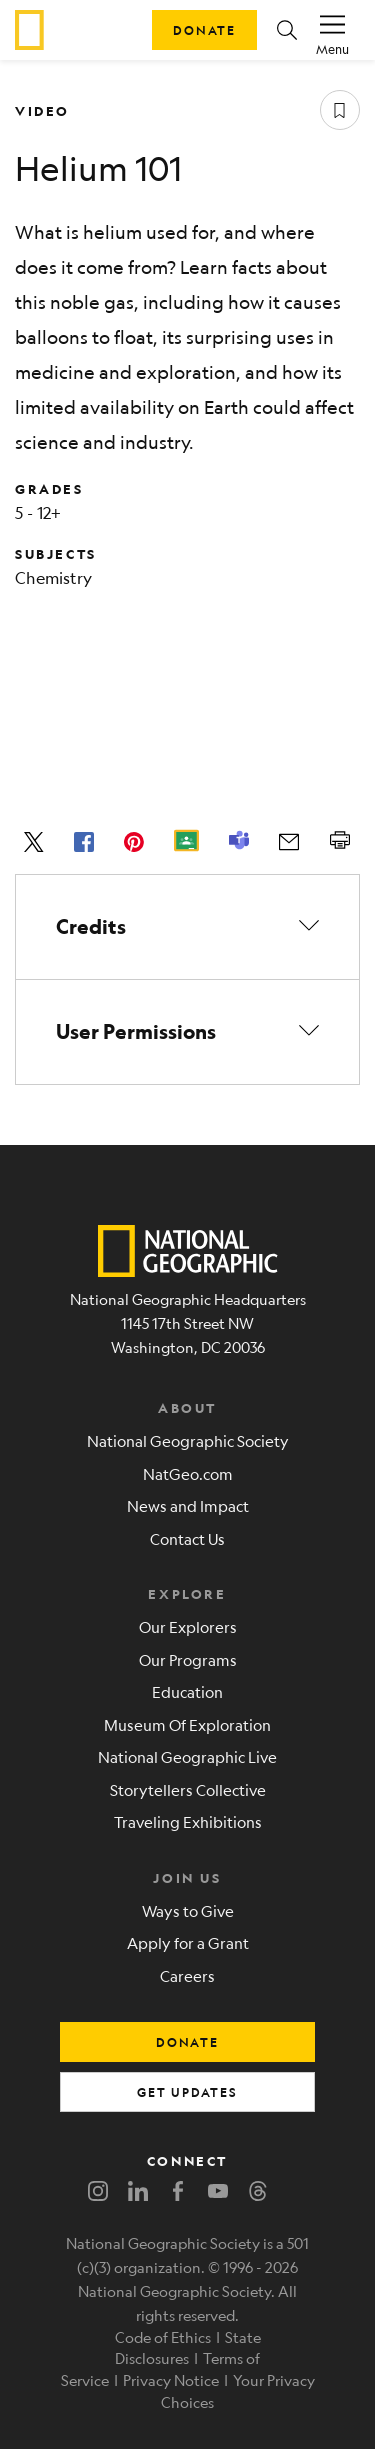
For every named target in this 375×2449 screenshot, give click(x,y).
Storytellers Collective (188, 1789)
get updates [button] (187, 2092)
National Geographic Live (187, 1756)
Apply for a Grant (188, 1942)
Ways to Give (188, 1910)
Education (187, 1691)
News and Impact (188, 1505)
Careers (187, 1975)
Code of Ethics (163, 2337)
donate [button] (187, 2042)
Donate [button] (204, 30)
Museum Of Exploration (187, 1724)
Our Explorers (188, 1626)
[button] (287, 30)
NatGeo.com (188, 1473)
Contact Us (187, 1538)
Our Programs (188, 1659)
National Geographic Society (188, 1440)
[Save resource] (340, 110)
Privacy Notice (171, 2380)
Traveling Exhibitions (188, 1821)
